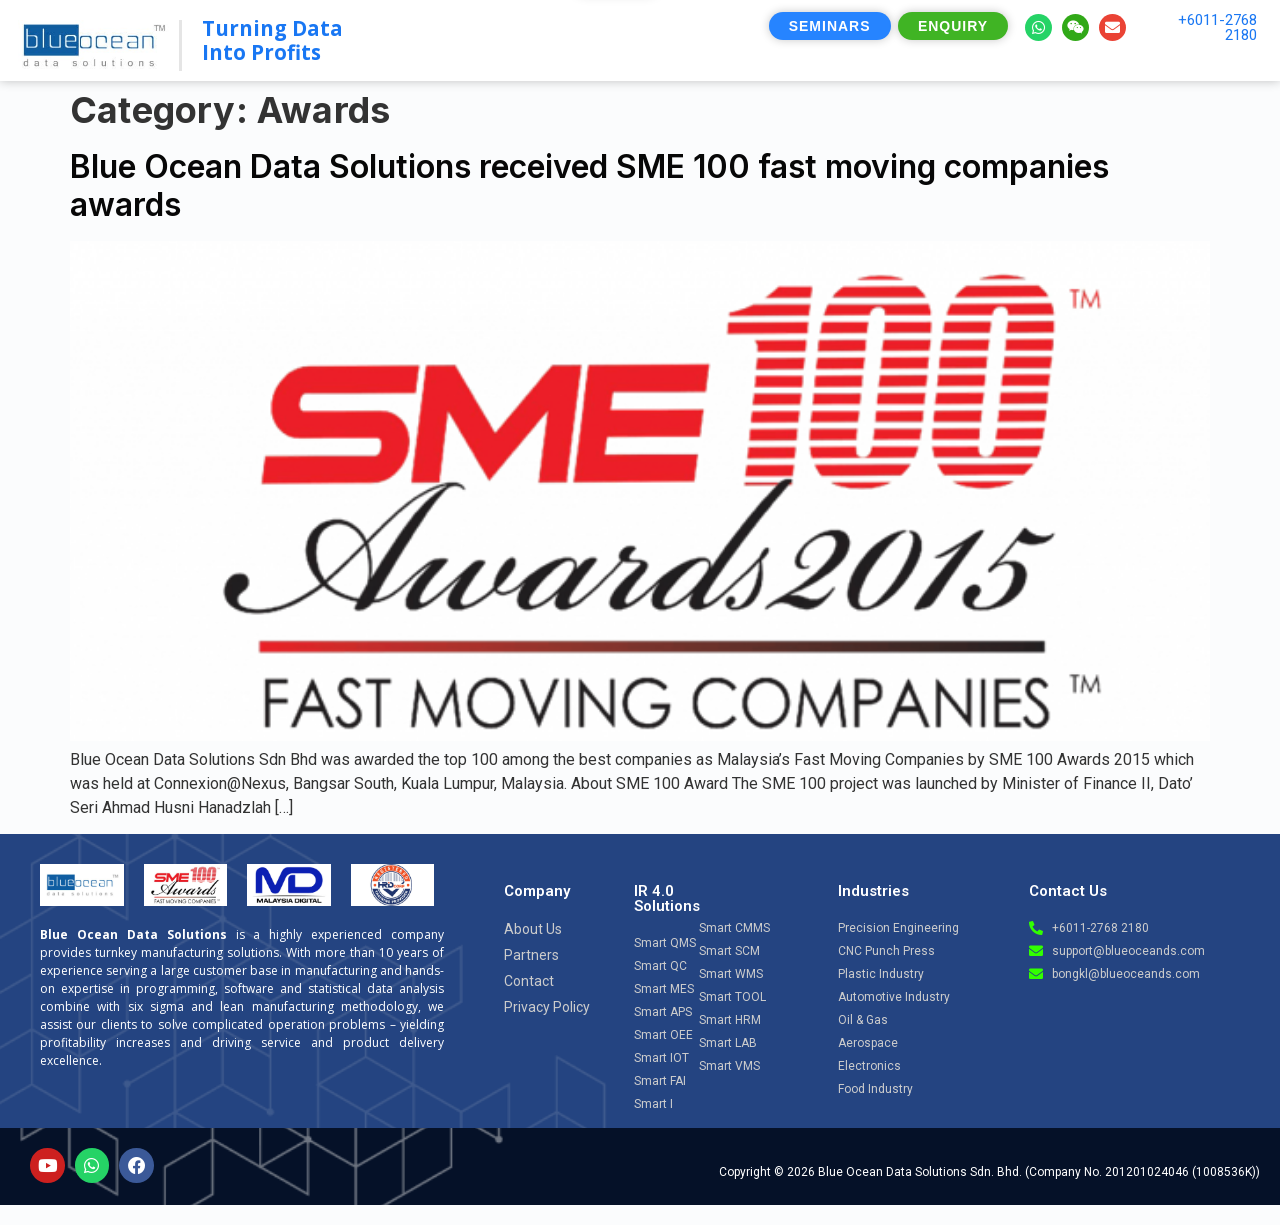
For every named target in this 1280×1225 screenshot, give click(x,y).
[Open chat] (1211, 1035)
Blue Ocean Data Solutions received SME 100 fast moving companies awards (589, 185)
